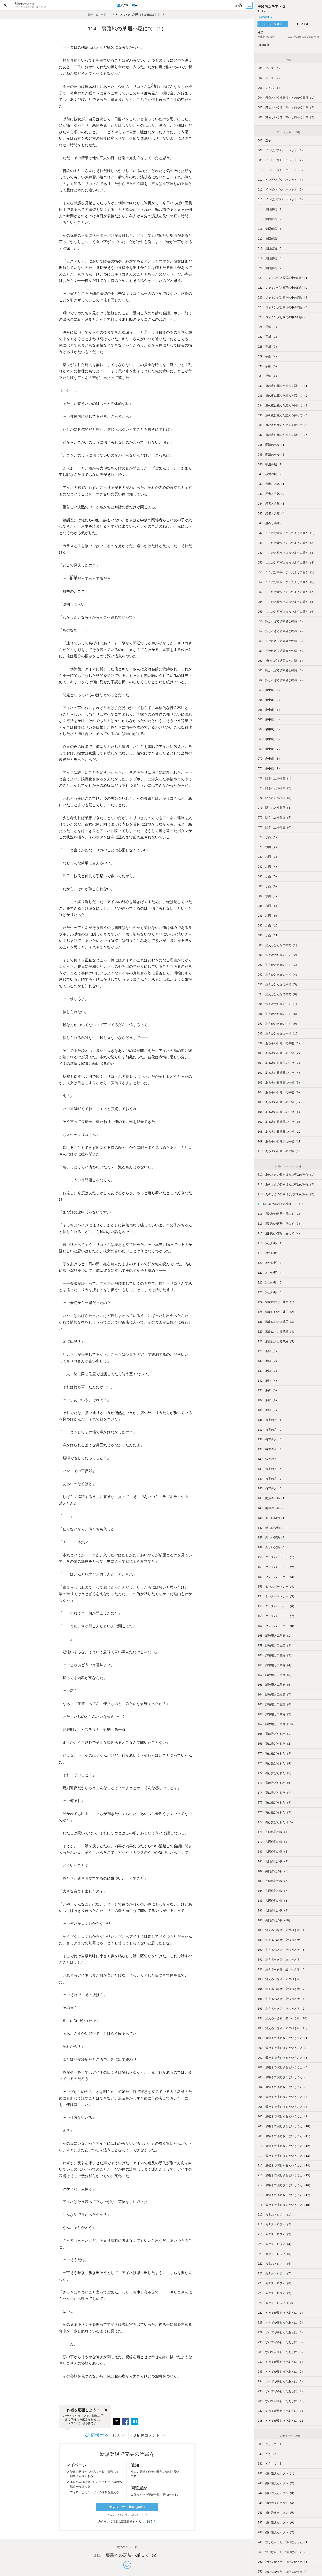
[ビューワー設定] (239, 5)
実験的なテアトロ (271, 7)
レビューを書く (273, 24)
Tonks (261, 11)
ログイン (142, 2514)
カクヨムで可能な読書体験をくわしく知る (127, 2521)
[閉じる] (106, 2410)
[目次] (249, 5)
